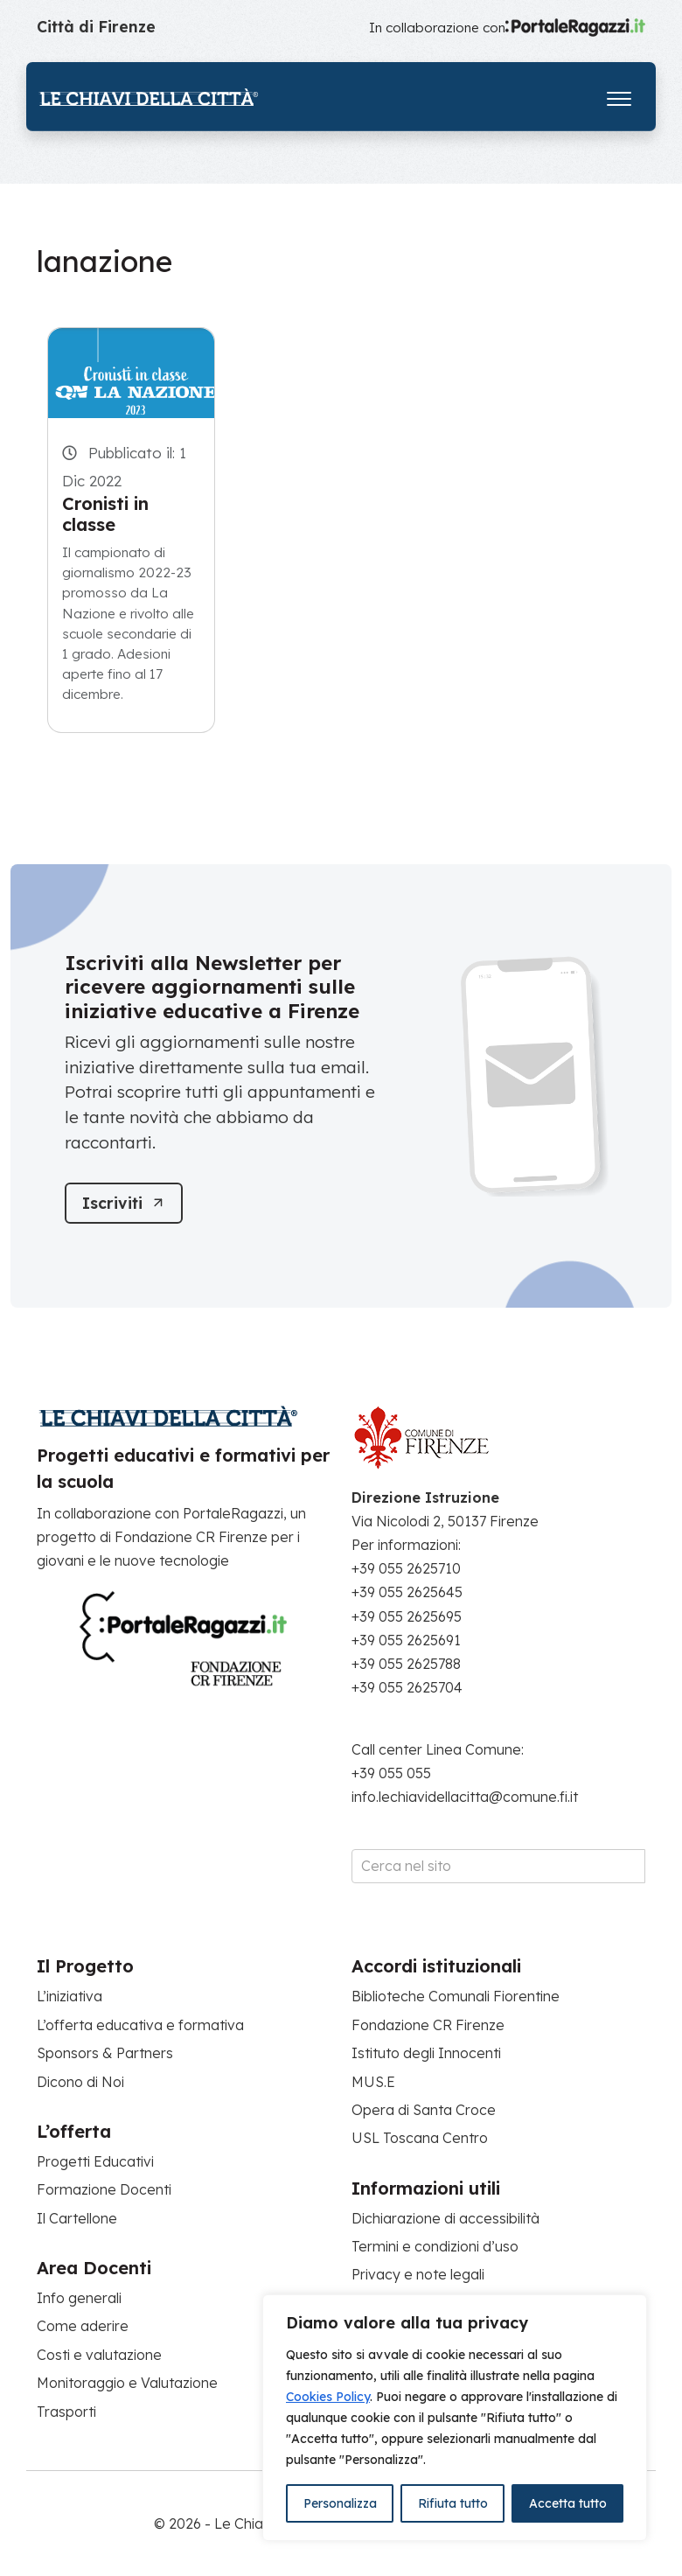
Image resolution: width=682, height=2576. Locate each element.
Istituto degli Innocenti (426, 2053)
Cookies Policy (328, 2397)
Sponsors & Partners (105, 2053)
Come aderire (83, 2326)
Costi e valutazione (99, 2354)
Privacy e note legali (417, 2275)
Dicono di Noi (80, 2082)
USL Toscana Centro (419, 2138)
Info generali (79, 2298)
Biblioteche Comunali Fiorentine (455, 1997)
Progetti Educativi (95, 2161)
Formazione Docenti (104, 2190)
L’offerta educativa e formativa (140, 2025)
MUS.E (373, 2082)
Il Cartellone (77, 2218)
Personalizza (340, 2503)
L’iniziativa (69, 1997)
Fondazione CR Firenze (428, 2025)
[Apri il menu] (619, 94)
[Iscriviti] (124, 1203)
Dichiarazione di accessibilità (445, 2218)
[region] (454, 2417)
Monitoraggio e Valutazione (127, 2382)
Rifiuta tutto (453, 2503)
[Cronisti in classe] (131, 373)
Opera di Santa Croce (423, 2110)
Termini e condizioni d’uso (434, 2246)
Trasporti (66, 2411)
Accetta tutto (568, 2503)
